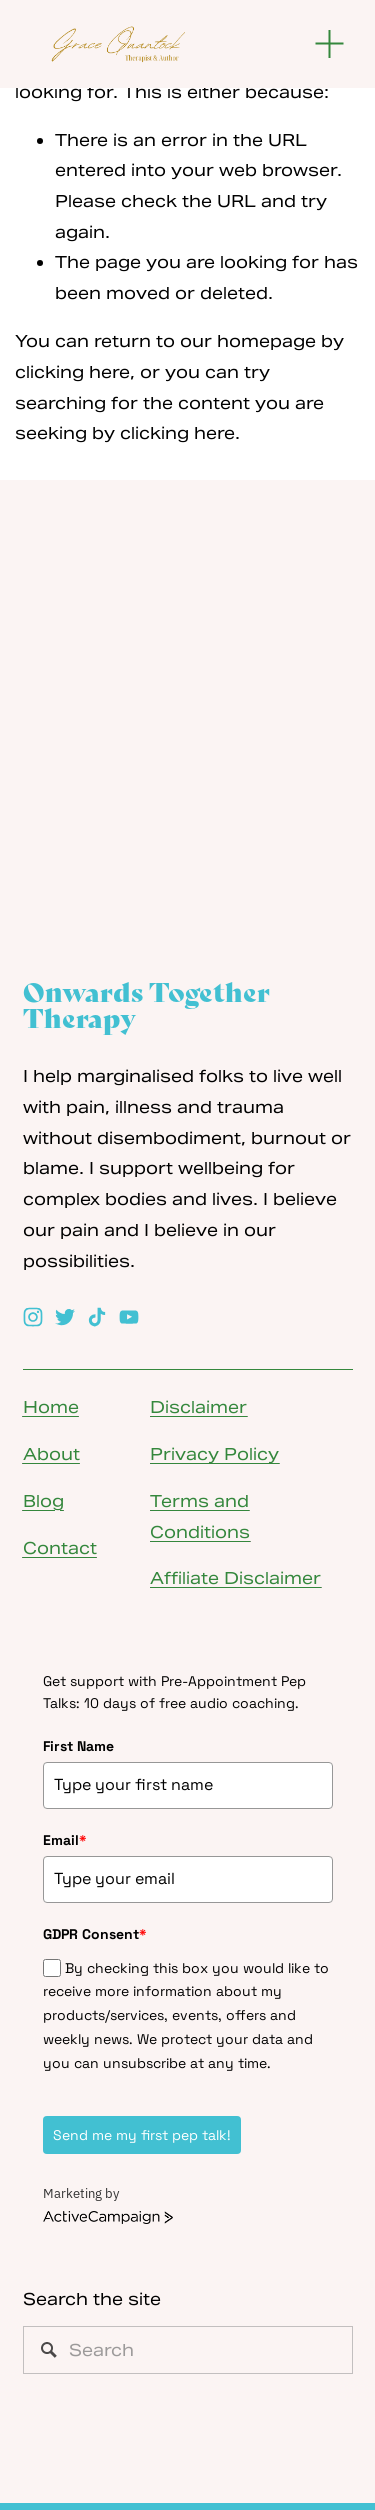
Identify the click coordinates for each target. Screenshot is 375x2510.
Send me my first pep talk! (142, 2135)
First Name (78, 1746)
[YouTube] (129, 1317)
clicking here (72, 372)
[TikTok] (97, 1317)
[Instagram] (33, 1317)
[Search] (188, 2350)
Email (65, 1840)
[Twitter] (65, 1317)
